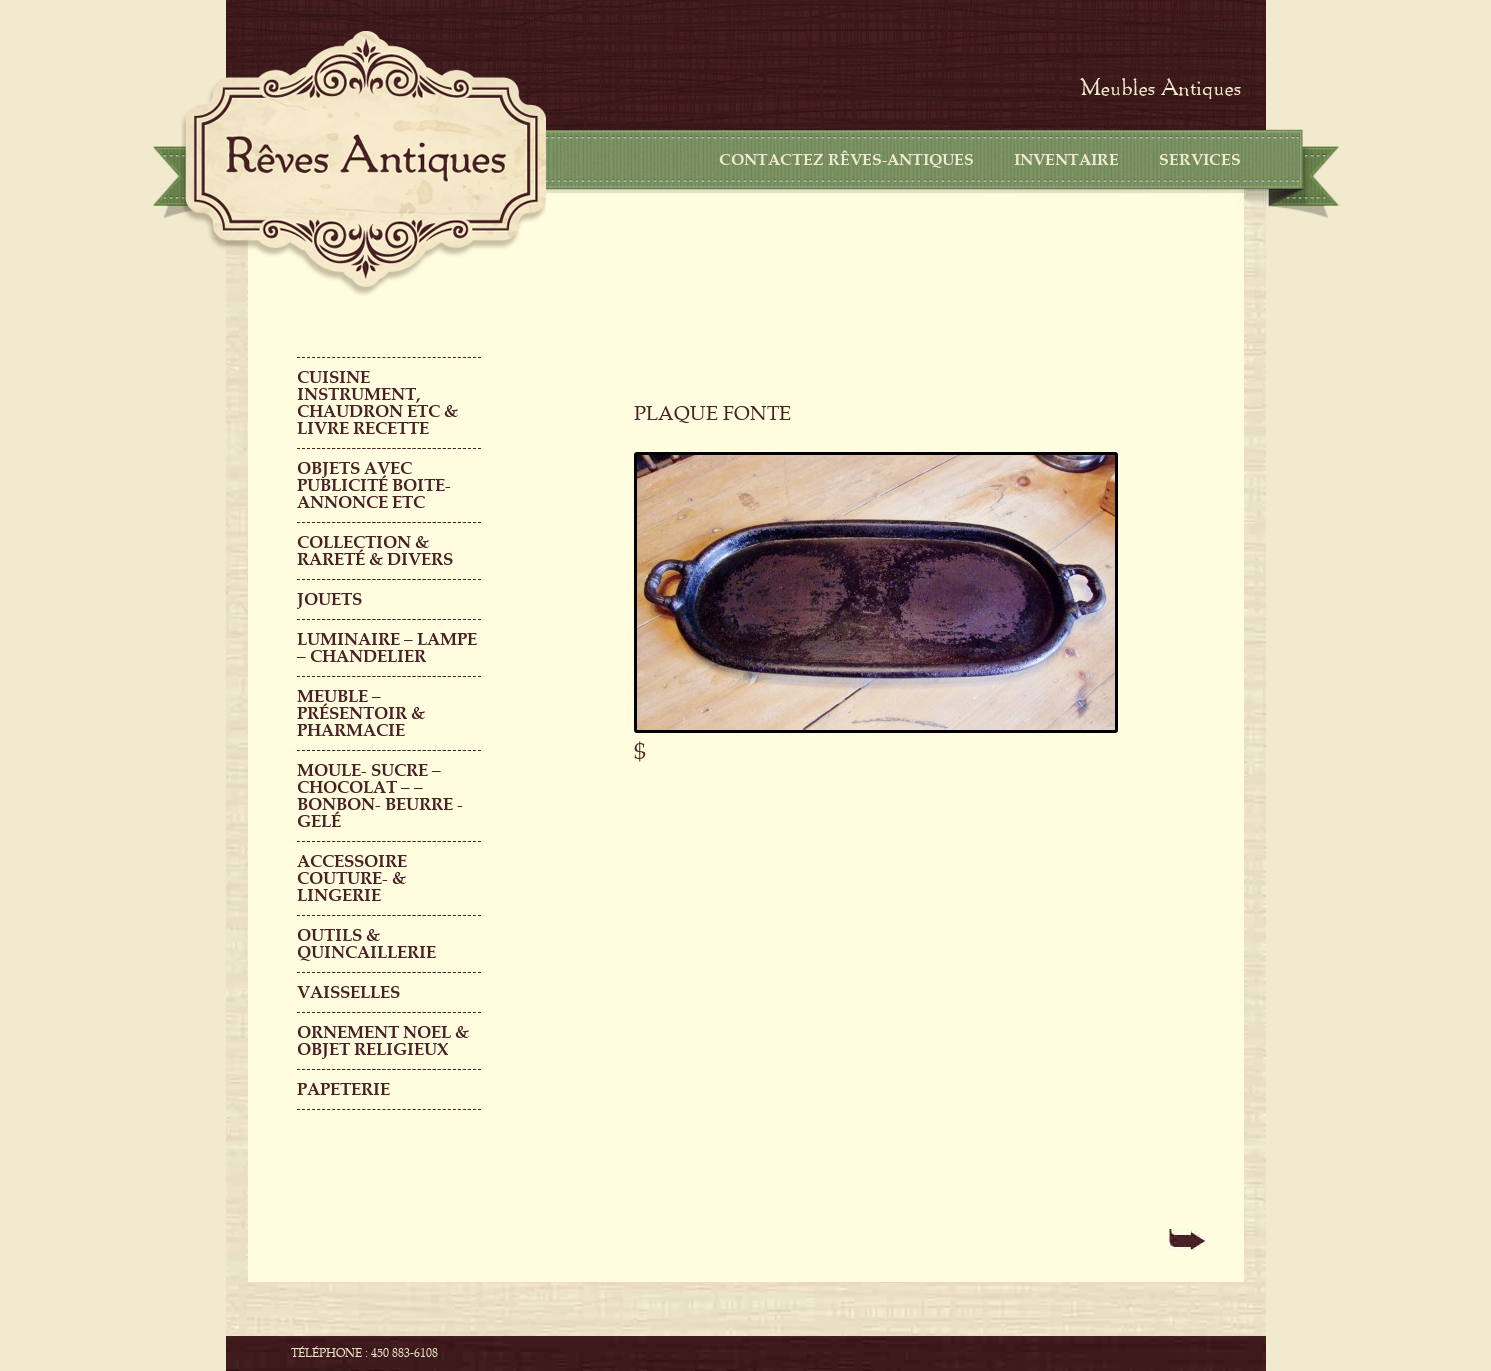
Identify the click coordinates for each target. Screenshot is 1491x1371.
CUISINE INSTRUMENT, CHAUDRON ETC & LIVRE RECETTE (377, 403)
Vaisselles (348, 992)
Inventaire (1066, 160)
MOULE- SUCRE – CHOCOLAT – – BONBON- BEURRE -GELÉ (380, 796)
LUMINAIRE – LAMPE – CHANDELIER (387, 648)
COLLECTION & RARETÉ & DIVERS (375, 551)
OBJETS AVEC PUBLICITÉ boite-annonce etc (374, 485)
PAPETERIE (343, 1089)
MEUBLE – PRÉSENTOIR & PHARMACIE (361, 713)
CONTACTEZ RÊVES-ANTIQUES (846, 160)
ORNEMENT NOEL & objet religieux (383, 1041)
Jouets (329, 599)
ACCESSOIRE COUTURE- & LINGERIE (352, 878)
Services (1200, 160)
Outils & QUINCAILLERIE (366, 944)
